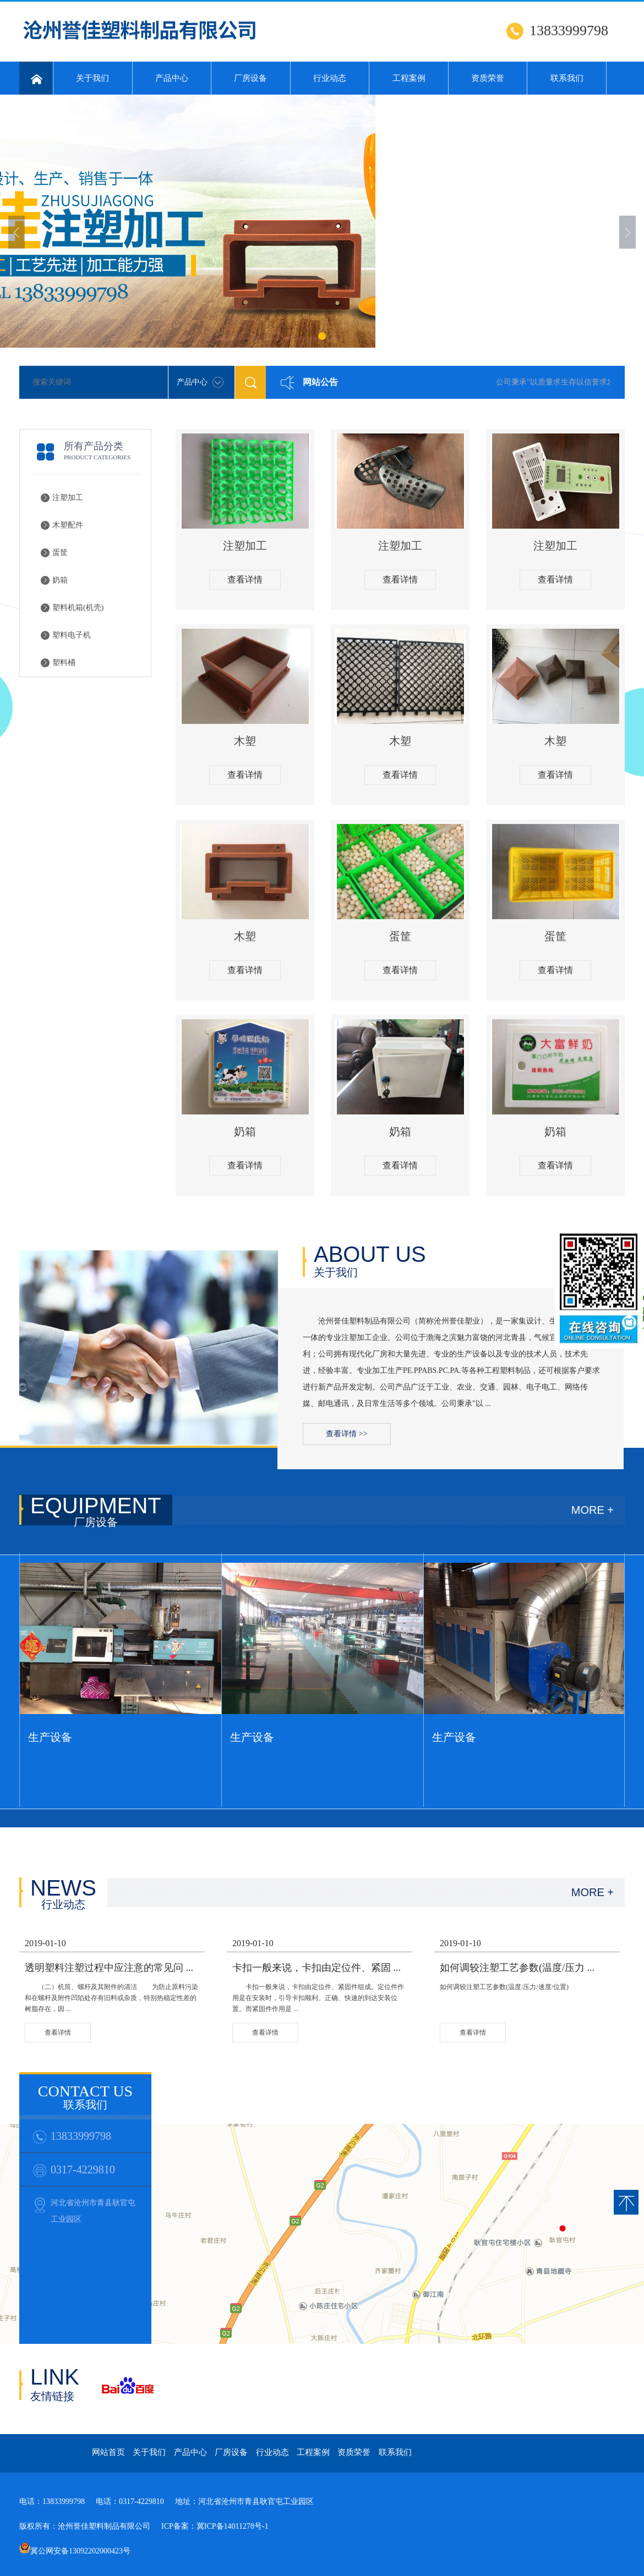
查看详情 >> (346, 1434)
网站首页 (108, 2452)
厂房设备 (250, 78)
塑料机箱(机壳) (77, 607)
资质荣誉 (487, 78)
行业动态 (329, 78)
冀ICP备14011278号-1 (233, 2526)
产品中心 (171, 78)
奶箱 (60, 580)
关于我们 (92, 78)
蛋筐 (60, 552)
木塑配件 (67, 525)
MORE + (592, 1510)
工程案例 (408, 78)
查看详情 (245, 579)
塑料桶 (63, 662)
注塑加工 (67, 497)
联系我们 (566, 78)
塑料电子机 (71, 635)
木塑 (245, 741)
